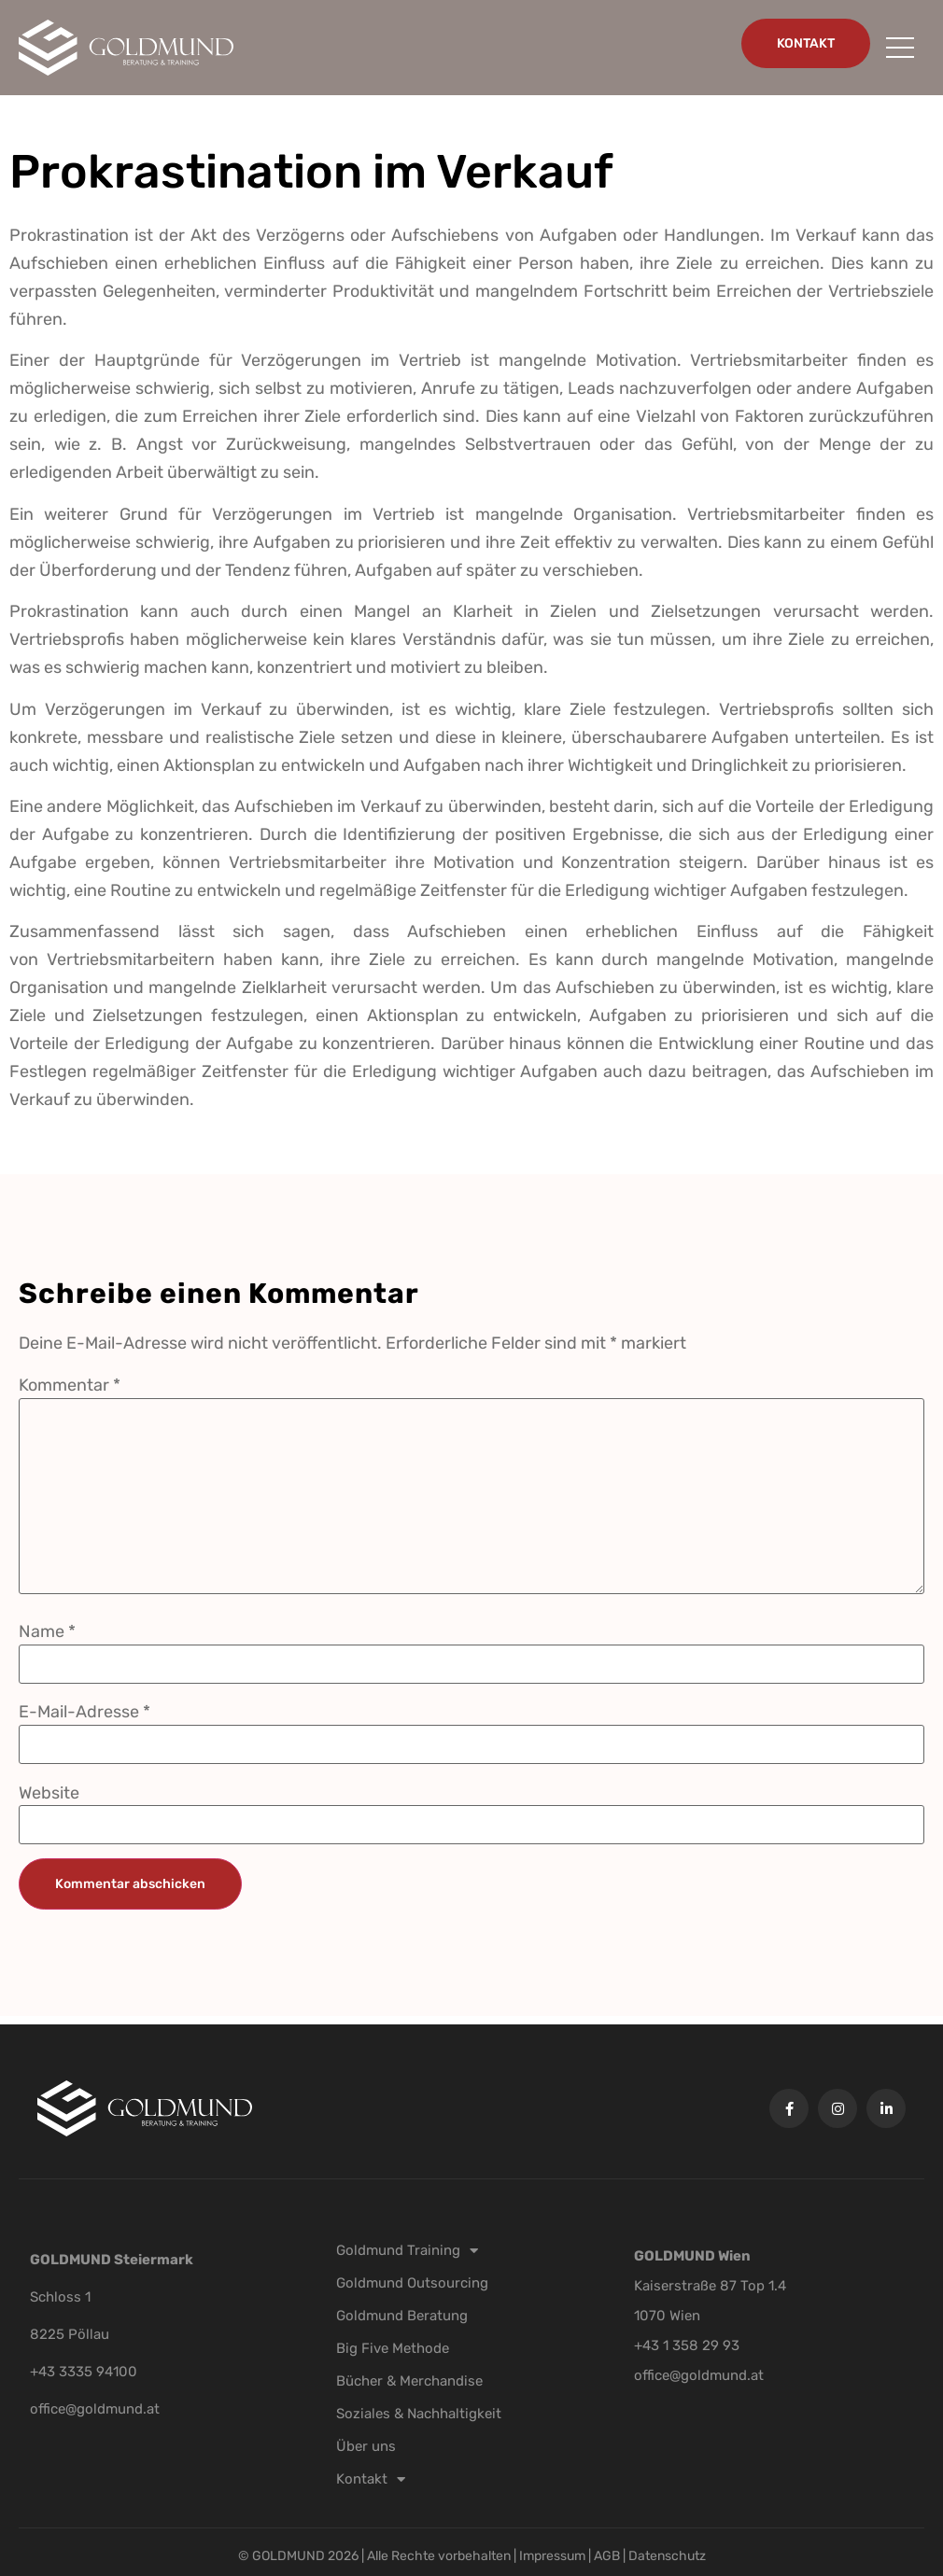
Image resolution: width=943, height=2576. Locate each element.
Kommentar (69, 1385)
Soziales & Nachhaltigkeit (418, 2413)
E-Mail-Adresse (84, 1711)
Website (49, 1793)
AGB (607, 2556)
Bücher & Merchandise (409, 2381)
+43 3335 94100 (83, 2371)
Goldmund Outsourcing (412, 2283)
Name (47, 1631)
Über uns (366, 2446)
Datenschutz (667, 2556)
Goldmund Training (407, 2250)
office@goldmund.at (95, 2409)
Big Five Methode (392, 2348)
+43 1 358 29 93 (686, 2345)
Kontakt (370, 2479)
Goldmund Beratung (402, 2315)
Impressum (553, 2556)
